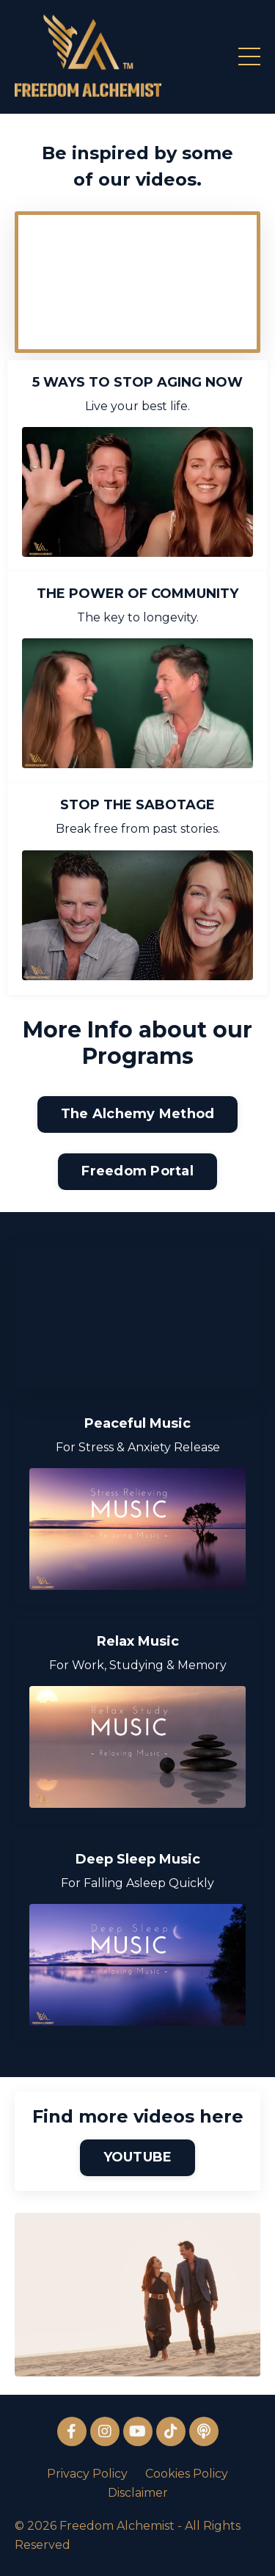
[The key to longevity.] (137, 703)
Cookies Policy (186, 2474)
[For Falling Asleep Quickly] (137, 1965)
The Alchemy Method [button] (138, 1114)
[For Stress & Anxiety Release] (137, 1529)
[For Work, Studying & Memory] (137, 1747)
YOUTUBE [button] (137, 2157)
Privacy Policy (87, 2474)
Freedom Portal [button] (137, 1171)
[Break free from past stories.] (137, 915)
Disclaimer (138, 2493)
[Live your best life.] (137, 492)
